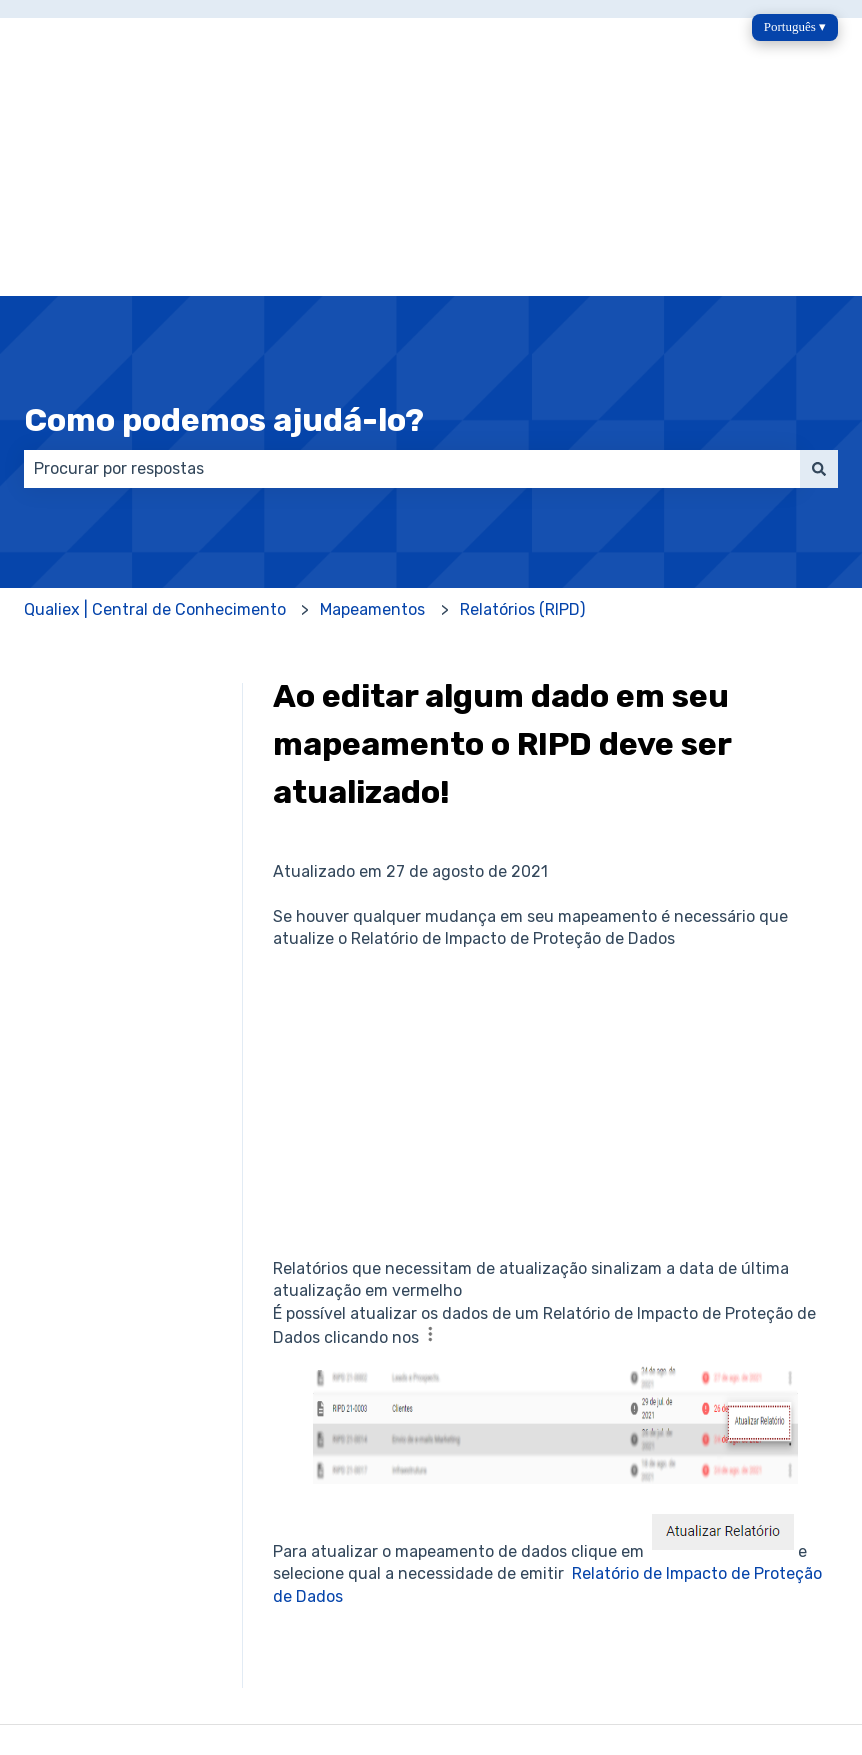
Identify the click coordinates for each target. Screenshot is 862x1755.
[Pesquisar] (819, 304)
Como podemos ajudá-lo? (224, 255)
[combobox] (412, 304)
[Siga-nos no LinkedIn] (822, 1624)
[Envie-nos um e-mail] (734, 1624)
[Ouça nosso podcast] (778, 1624)
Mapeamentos (372, 444)
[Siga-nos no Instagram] (690, 1624)
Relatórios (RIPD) (522, 444)
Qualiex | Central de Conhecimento (155, 444)
